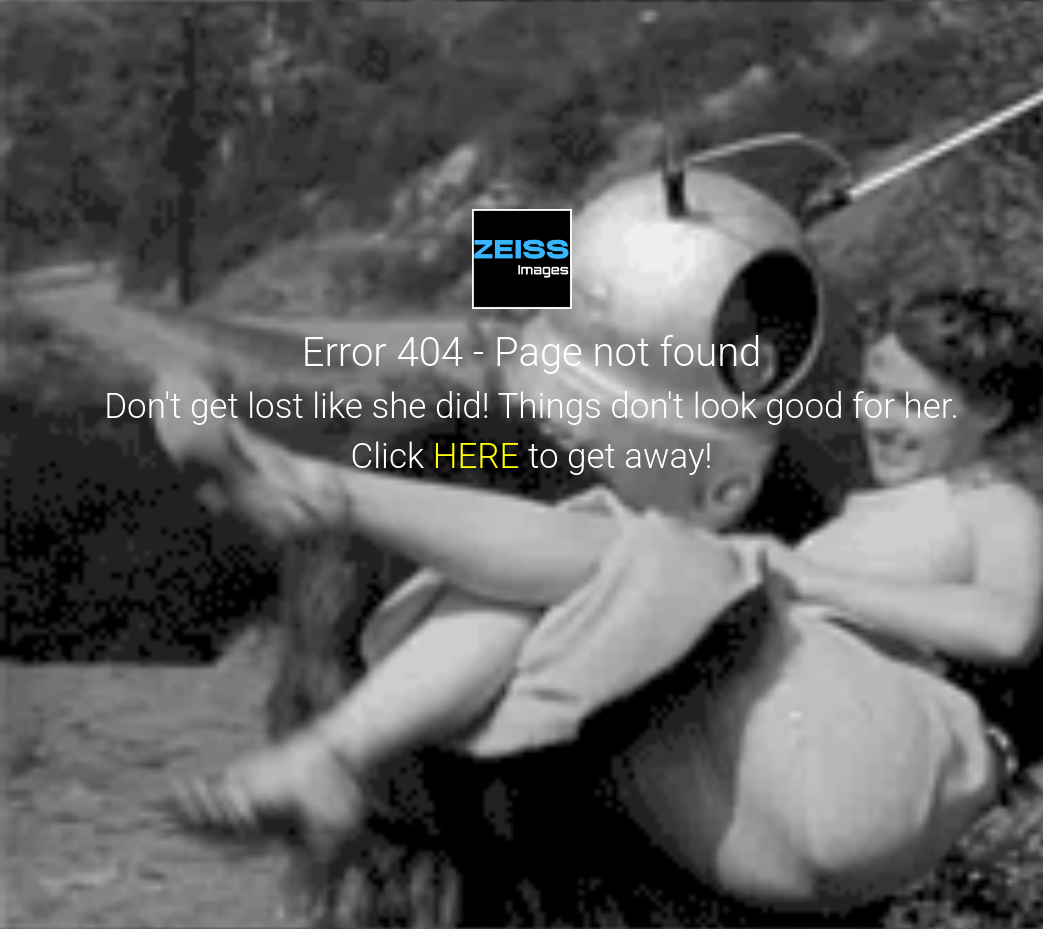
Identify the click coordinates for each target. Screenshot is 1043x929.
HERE (476, 456)
